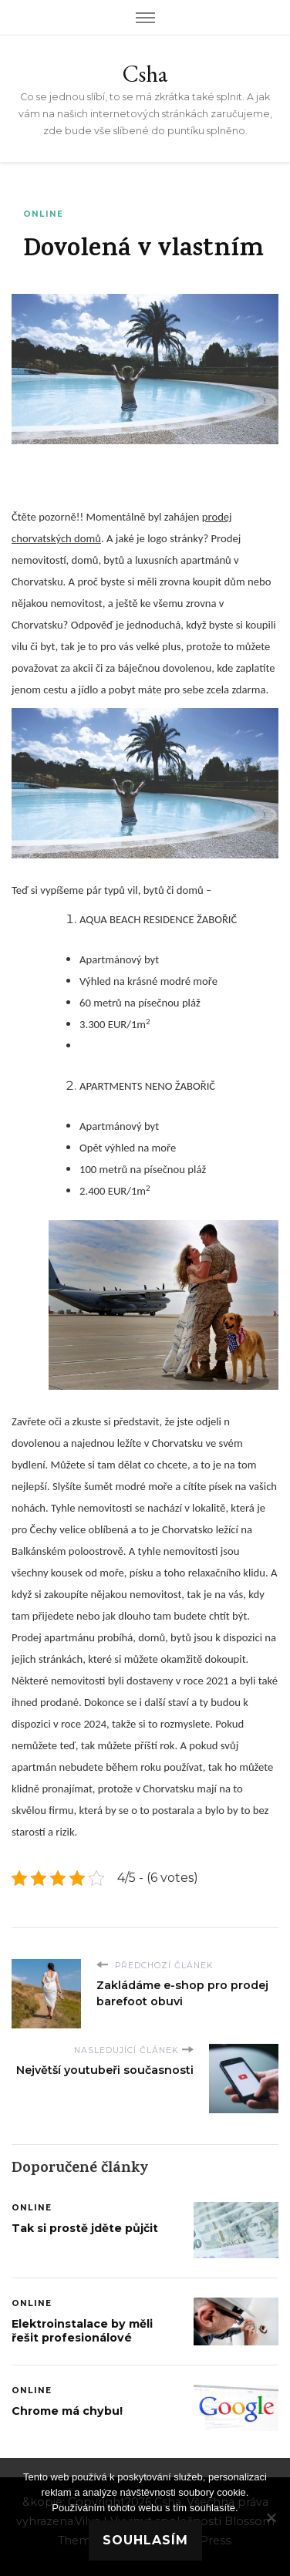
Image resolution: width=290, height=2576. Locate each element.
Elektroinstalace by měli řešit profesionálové (82, 2331)
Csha (145, 74)
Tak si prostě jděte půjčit (85, 2228)
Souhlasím (145, 2540)
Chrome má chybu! (67, 2411)
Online (43, 214)
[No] (270, 2517)
